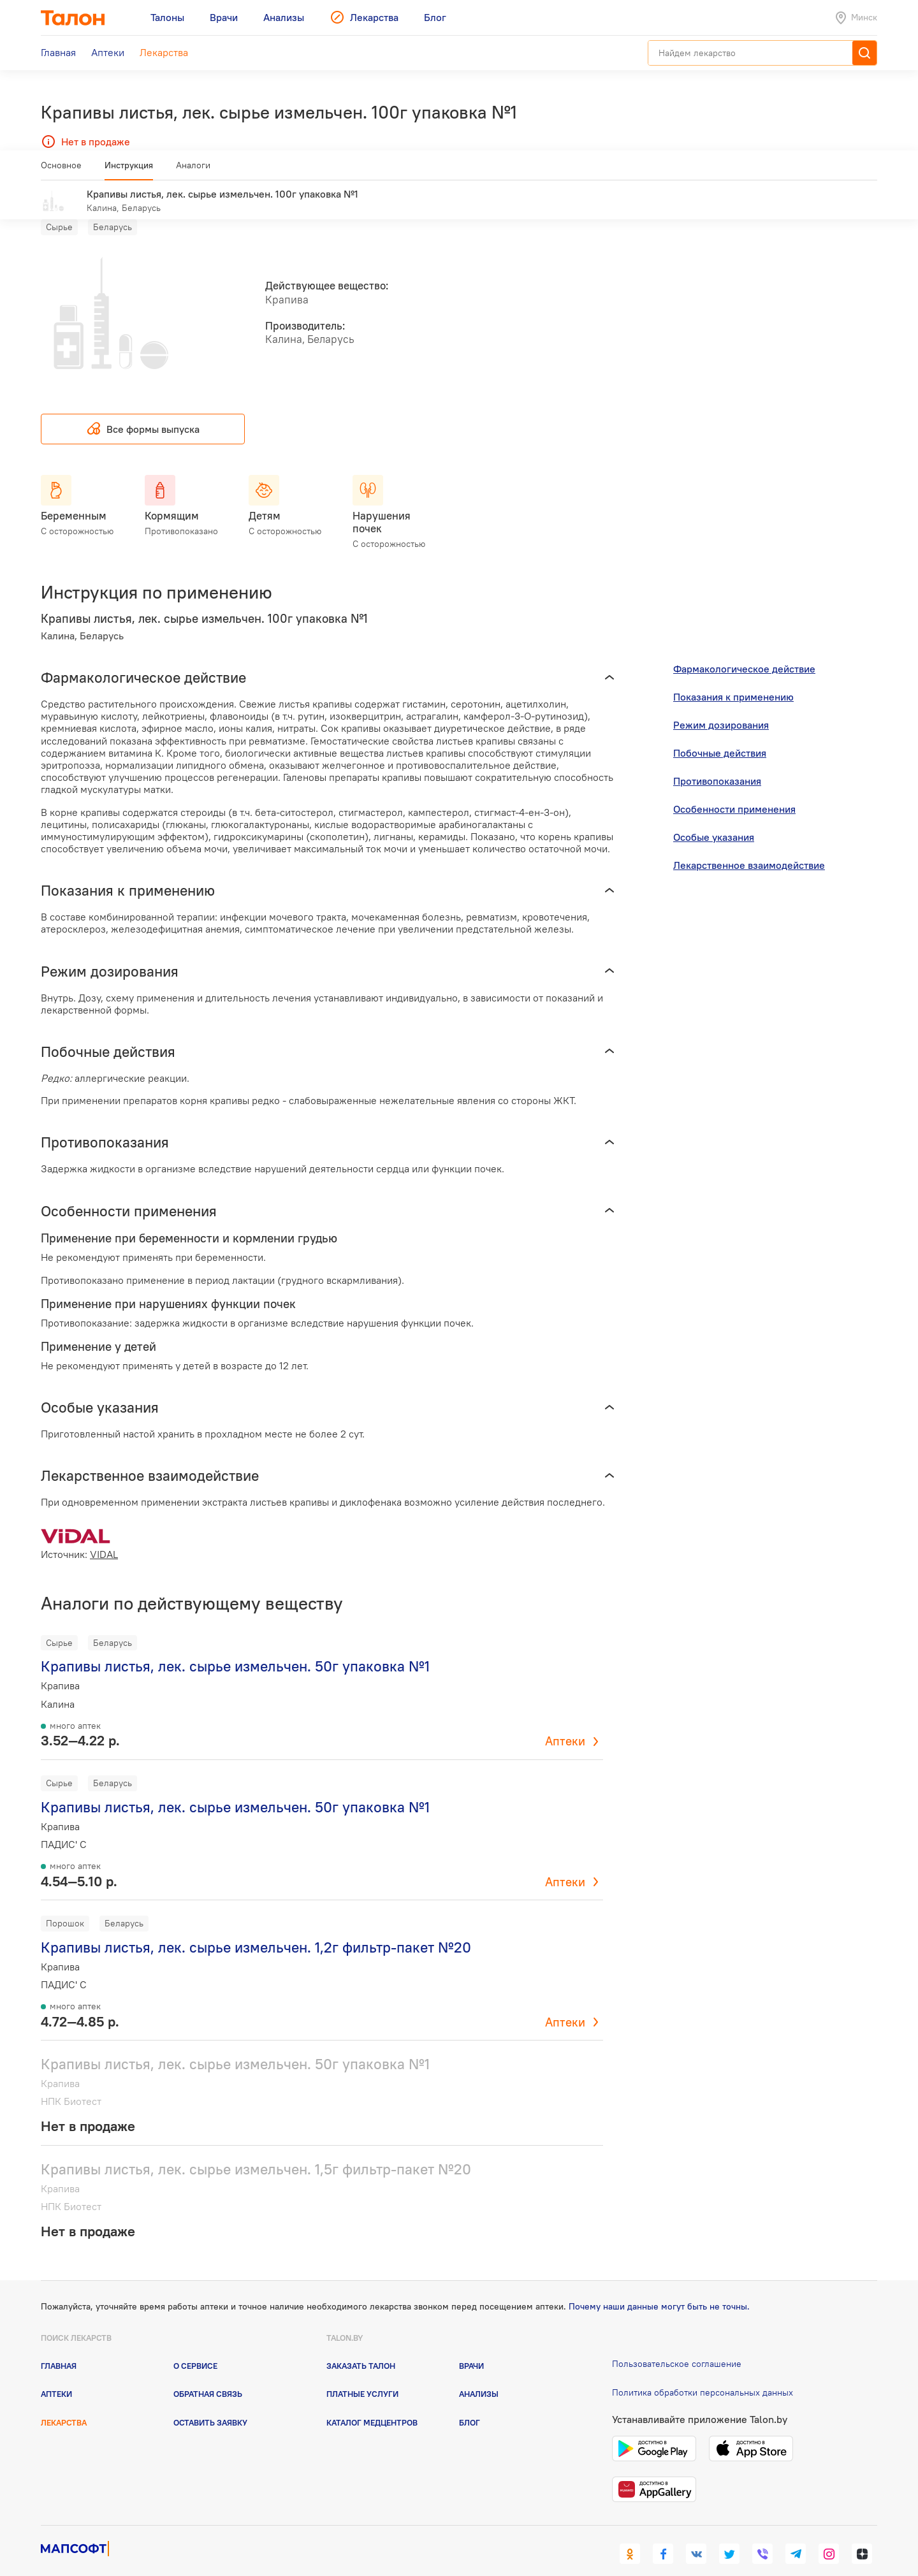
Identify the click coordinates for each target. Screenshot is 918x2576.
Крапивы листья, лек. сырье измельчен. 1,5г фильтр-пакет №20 (256, 2150)
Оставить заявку (210, 2403)
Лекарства (64, 2403)
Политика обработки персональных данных (702, 2374)
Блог (469, 2403)
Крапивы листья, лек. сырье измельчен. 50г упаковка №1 (235, 1647)
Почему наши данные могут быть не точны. (659, 2288)
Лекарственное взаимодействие (749, 846)
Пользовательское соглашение (676, 2345)
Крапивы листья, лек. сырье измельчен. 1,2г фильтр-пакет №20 (256, 1928)
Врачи (471, 2347)
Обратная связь (207, 2375)
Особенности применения (734, 790)
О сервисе (195, 2347)
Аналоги (193, 170)
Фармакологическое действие (744, 650)
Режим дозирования (721, 706)
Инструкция (129, 170)
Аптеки (565, 1722)
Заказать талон (360, 2347)
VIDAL (104, 1535)
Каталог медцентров (372, 2403)
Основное (61, 170)
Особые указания (713, 818)
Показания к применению (733, 678)
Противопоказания (717, 762)
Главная (58, 2347)
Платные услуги (362, 2375)
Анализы (479, 2375)
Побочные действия (719, 734)
